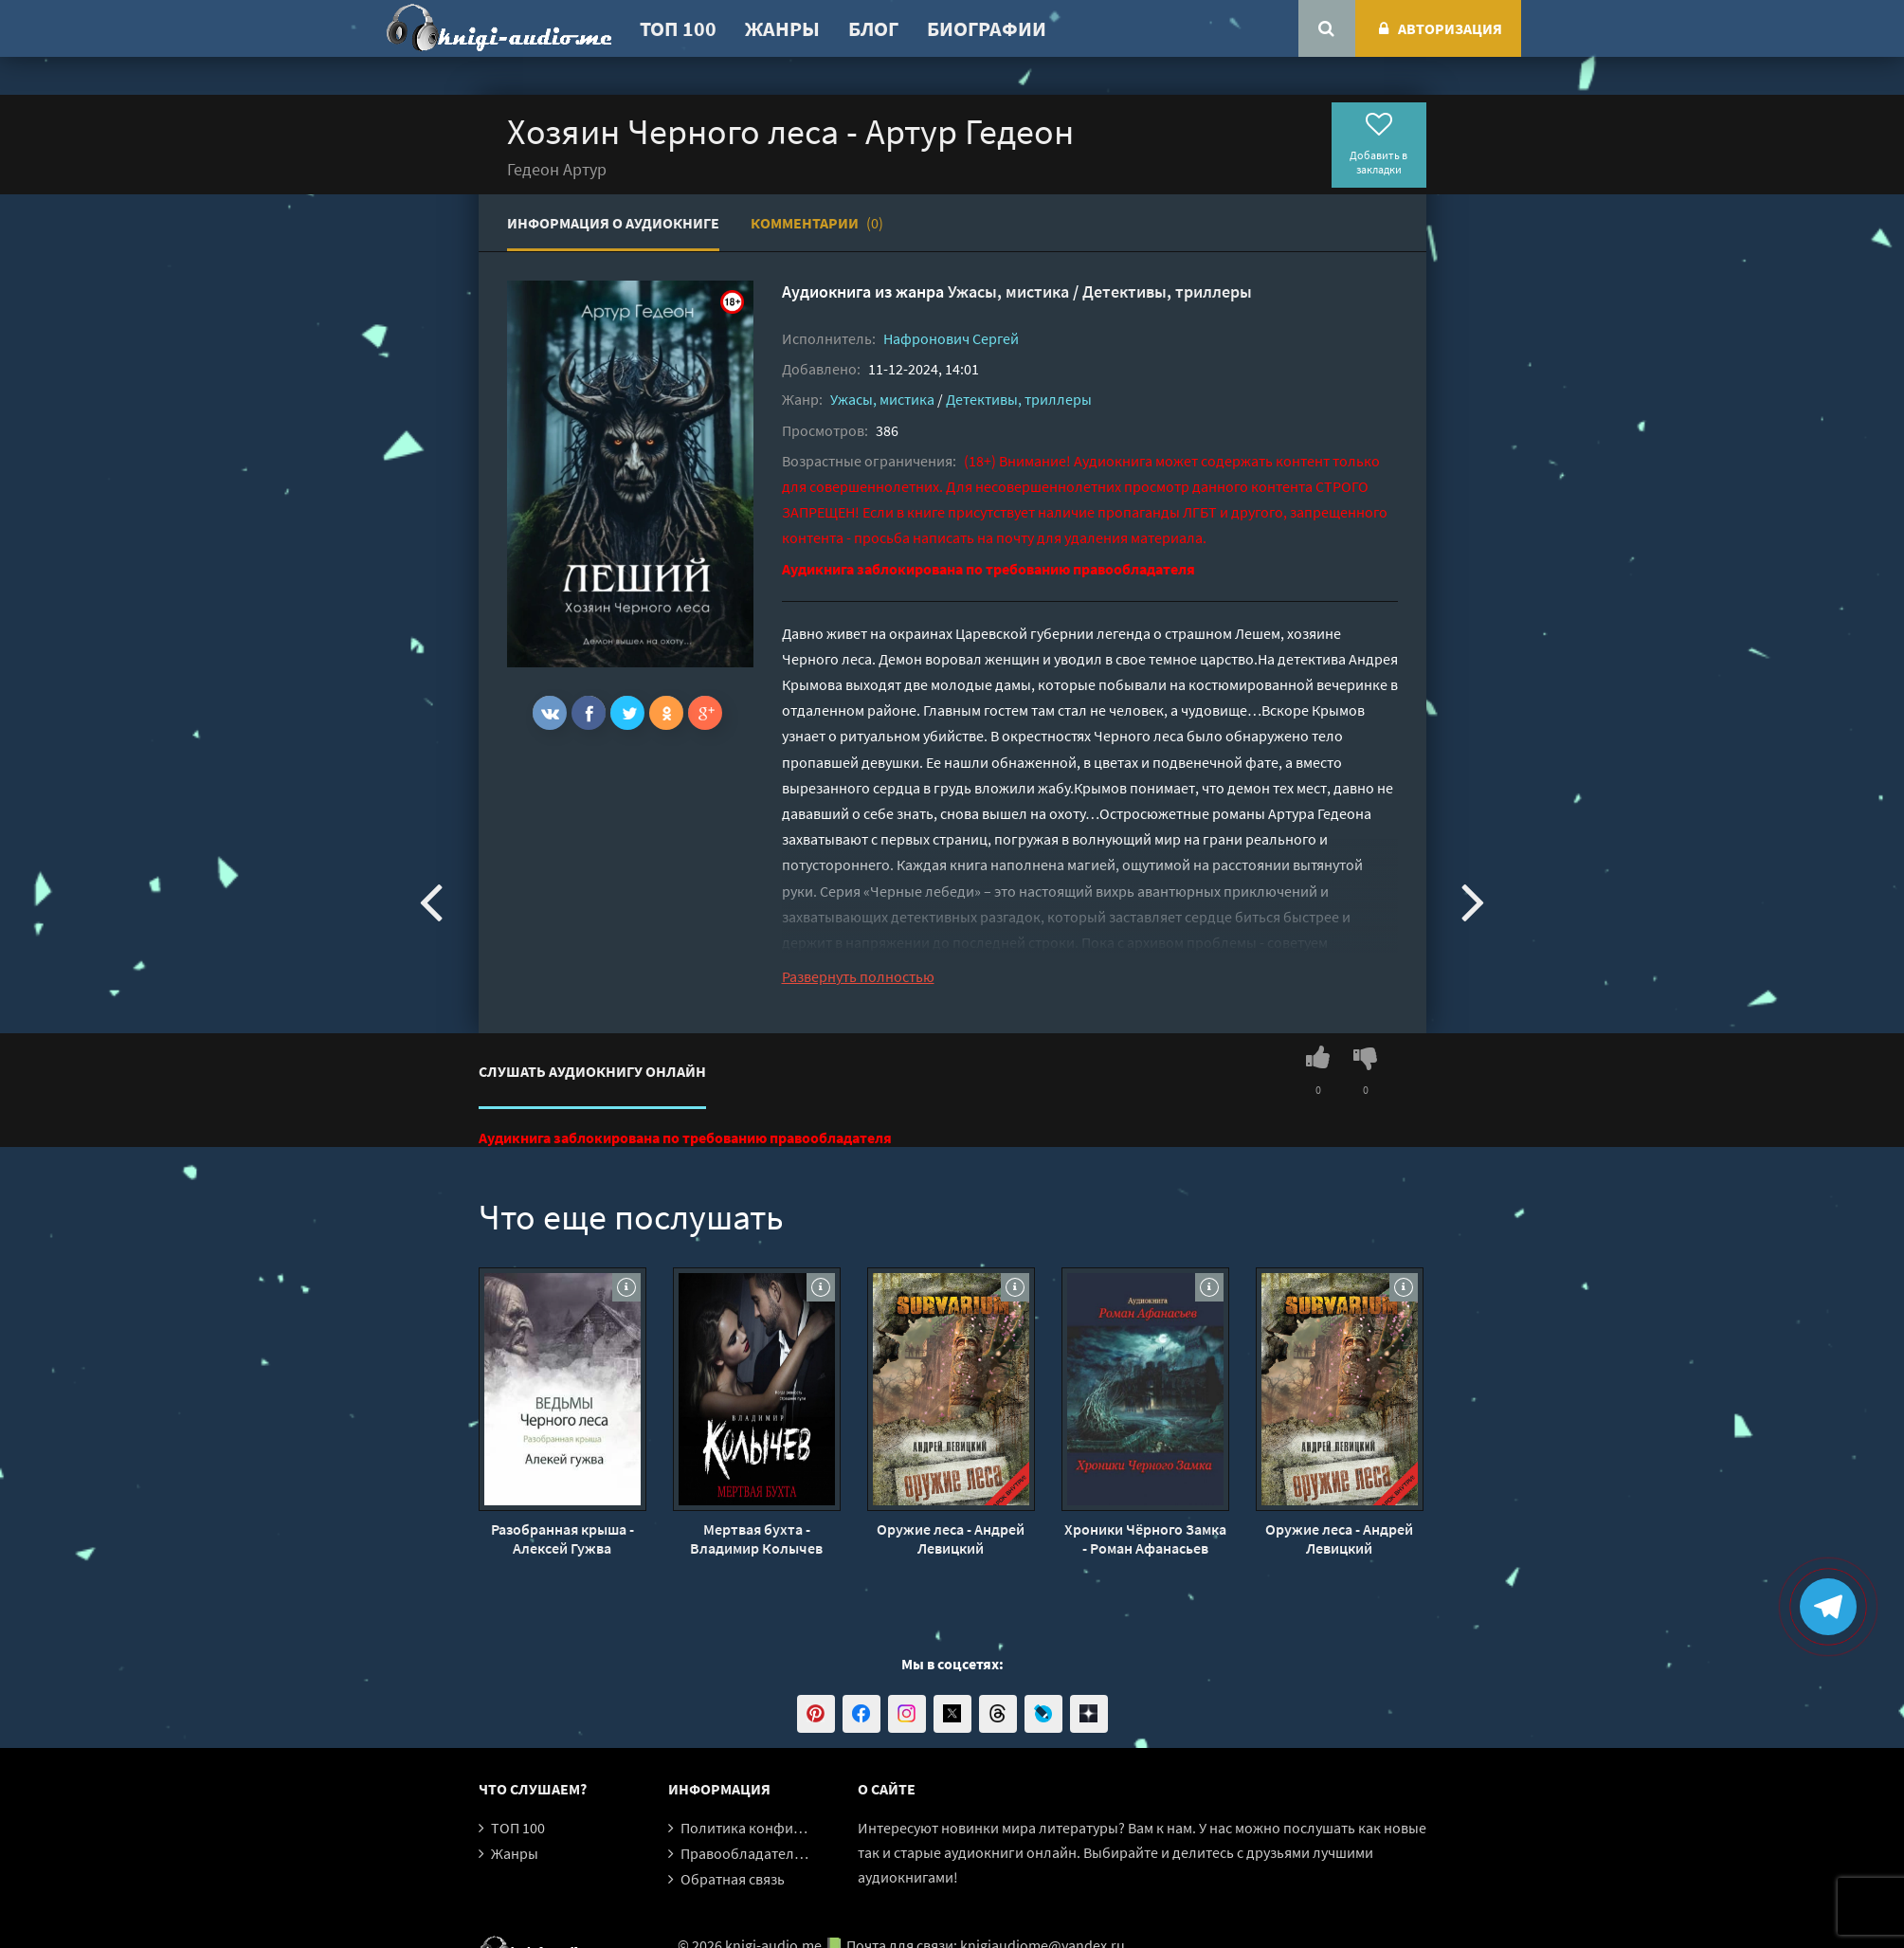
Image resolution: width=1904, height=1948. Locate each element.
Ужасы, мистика (1008, 291)
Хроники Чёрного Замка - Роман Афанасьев (1145, 1538)
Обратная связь (732, 1878)
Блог (873, 28)
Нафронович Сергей (951, 338)
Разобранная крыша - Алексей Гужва (562, 1538)
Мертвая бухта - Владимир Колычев (756, 1538)
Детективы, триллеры (1167, 291)
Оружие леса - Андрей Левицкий (951, 1538)
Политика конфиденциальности (789, 1827)
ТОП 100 (678, 28)
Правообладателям (745, 1853)
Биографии (986, 28)
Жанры (782, 28)
